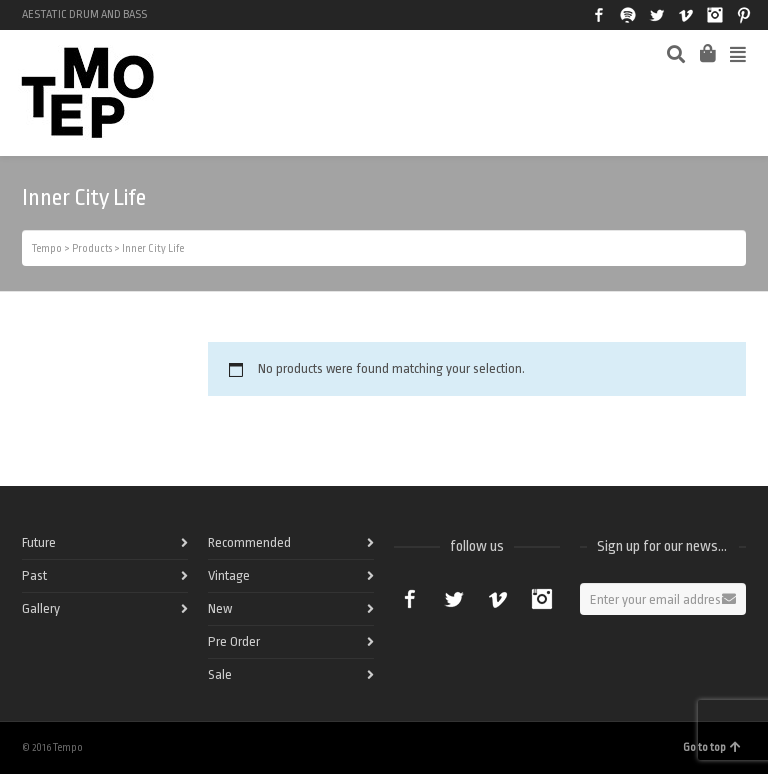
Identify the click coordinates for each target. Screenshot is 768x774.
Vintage (229, 575)
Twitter (657, 15)
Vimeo (686, 15)
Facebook (599, 15)
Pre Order (234, 641)
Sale (220, 674)
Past (34, 575)
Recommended (249, 542)
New (220, 608)
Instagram (715, 15)
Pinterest (744, 15)
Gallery (41, 608)
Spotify (628, 15)
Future (39, 542)
